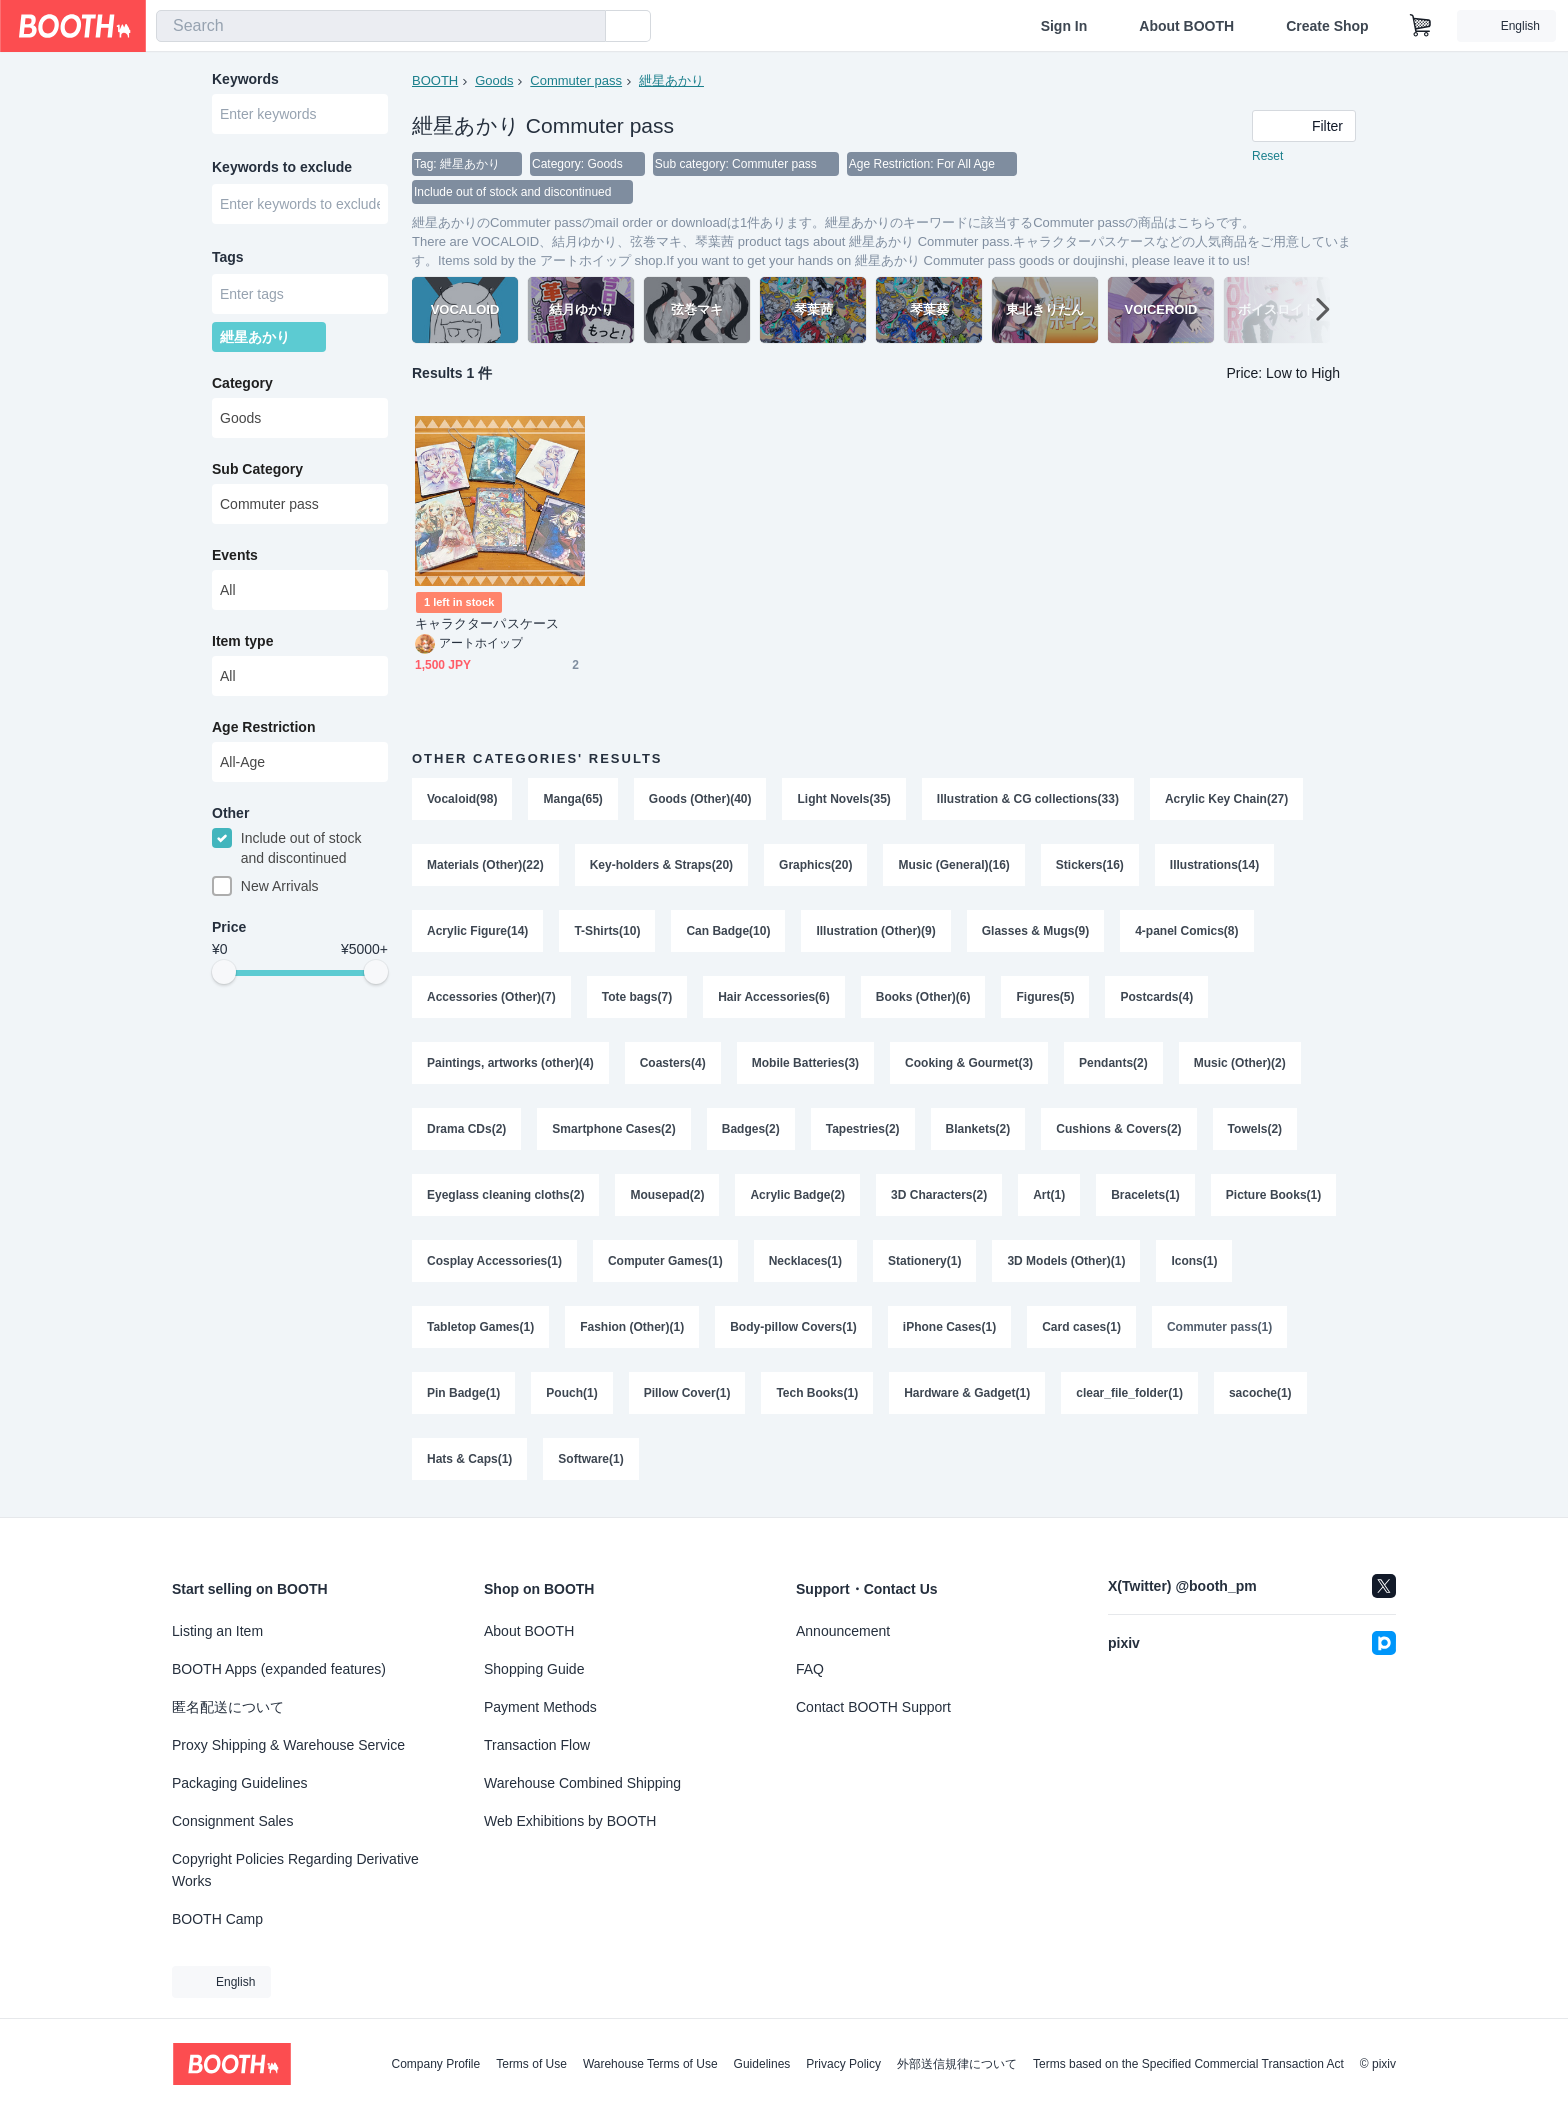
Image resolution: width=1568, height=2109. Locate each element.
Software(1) (590, 1459)
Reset (1267, 156)
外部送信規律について (957, 2064)
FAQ (810, 1669)
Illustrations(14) (1214, 865)
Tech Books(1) (817, 1393)
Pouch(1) (571, 1393)
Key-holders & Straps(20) (661, 865)
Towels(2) (1255, 1129)
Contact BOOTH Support (873, 1707)
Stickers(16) (1090, 865)
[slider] (224, 972)
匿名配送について (228, 1707)
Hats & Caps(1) (469, 1459)
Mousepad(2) (667, 1195)
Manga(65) (572, 799)
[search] (586, 27)
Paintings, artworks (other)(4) (510, 1063)
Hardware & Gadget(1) (967, 1393)
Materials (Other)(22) (485, 865)
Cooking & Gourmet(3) (969, 1063)
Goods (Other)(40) (700, 799)
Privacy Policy (843, 2064)
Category (242, 383)
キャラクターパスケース (487, 623)
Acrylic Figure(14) (477, 931)
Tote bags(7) (637, 997)
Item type (242, 641)
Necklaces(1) (805, 1261)
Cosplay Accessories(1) (494, 1261)
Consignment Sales (232, 1821)
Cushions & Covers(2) (1118, 1129)
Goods (494, 80)
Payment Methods (540, 1707)
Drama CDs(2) (466, 1129)
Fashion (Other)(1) (632, 1327)
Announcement (843, 1631)
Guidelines (762, 2064)
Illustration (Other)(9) (875, 931)
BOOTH (435, 80)
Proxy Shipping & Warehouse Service (288, 1745)
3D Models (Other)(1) (1066, 1261)
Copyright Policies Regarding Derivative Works (295, 1870)
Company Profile (435, 2064)
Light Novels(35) (843, 799)
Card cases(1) (1081, 1327)
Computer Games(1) (665, 1261)
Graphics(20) (815, 865)
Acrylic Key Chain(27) (1226, 799)
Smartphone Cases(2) (613, 1129)
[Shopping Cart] (1421, 26)
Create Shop (1327, 26)
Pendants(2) (1113, 1063)
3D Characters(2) (939, 1195)
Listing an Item (217, 1631)
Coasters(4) (673, 1063)
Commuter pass (576, 80)
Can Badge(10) (728, 931)
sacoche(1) (1260, 1393)
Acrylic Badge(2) (797, 1195)
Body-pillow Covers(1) (793, 1327)
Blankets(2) (978, 1129)
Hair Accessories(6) (774, 997)
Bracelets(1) (1145, 1195)
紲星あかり (671, 80)
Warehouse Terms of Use (650, 2064)
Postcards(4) (1156, 997)
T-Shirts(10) (607, 931)
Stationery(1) (924, 1261)
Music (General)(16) (953, 865)
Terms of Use (531, 2064)
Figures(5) (1045, 997)
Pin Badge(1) (463, 1393)
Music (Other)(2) (1240, 1063)
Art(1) (1049, 1195)
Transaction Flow (537, 1745)
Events (235, 555)
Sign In (1064, 26)
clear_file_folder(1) (1129, 1393)
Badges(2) (751, 1129)
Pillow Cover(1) (687, 1393)
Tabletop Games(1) (480, 1327)
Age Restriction (263, 727)
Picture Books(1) (1273, 1195)
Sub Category (257, 469)
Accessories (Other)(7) (491, 997)
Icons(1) (1194, 1261)
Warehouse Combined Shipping (582, 1783)
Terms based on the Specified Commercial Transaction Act (1188, 2064)
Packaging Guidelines (239, 1783)
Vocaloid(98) (462, 799)
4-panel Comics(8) (1186, 931)
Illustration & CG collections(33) (1028, 799)
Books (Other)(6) (923, 997)
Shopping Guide (534, 1669)
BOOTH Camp (217, 1919)
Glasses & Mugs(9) (1035, 931)
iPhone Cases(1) (949, 1327)
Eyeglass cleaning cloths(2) (505, 1195)
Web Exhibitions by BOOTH (570, 1821)
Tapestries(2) (863, 1129)
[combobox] (381, 26)
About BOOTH (1186, 26)
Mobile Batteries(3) (805, 1063)
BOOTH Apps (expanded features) (279, 1669)
